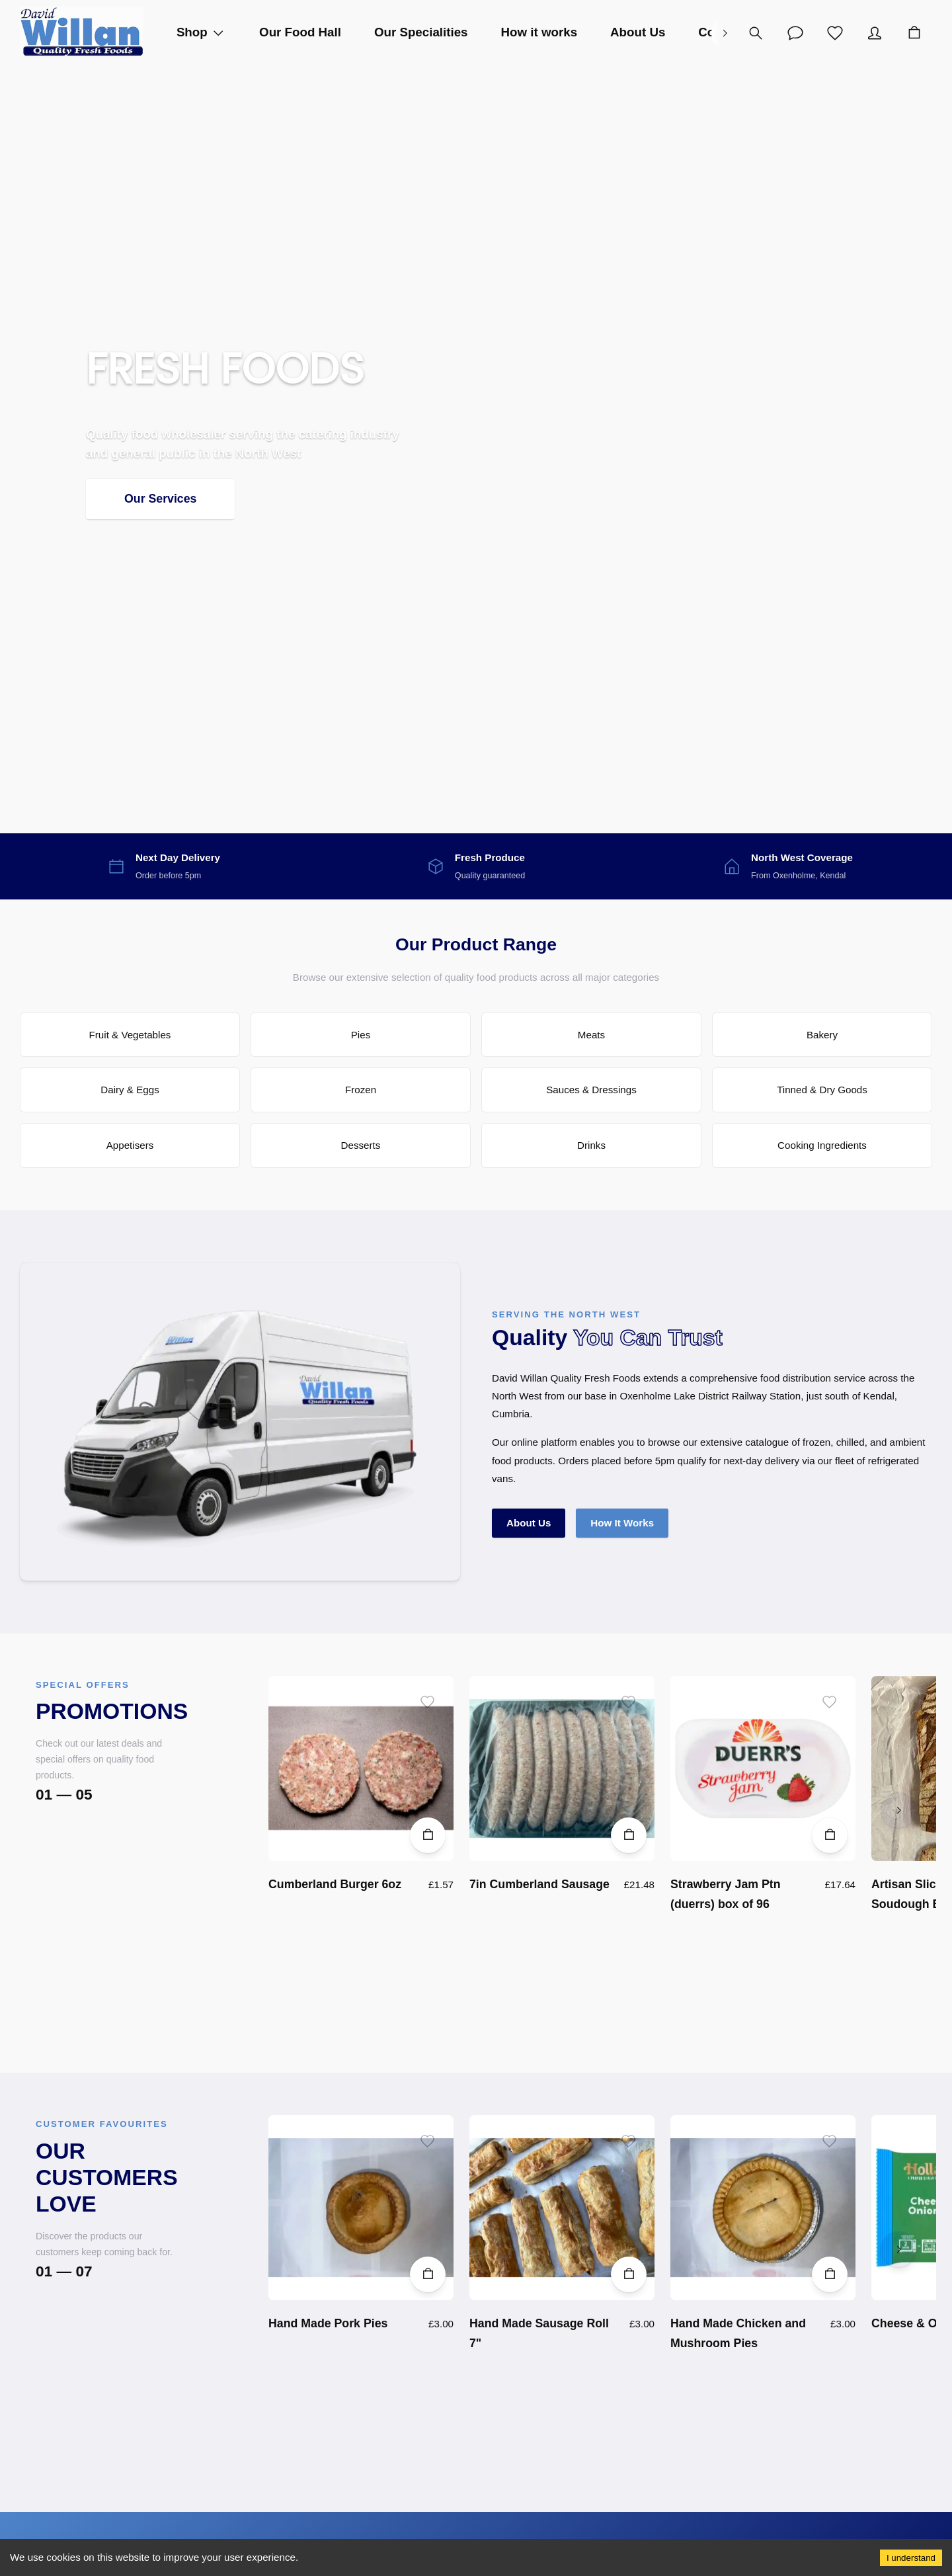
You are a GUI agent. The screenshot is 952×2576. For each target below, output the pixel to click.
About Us (528, 1523)
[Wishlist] (835, 33)
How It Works (622, 1523)
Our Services (160, 499)
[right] (724, 33)
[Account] (795, 33)
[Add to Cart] (428, 1835)
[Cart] (914, 33)
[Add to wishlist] (427, 1702)
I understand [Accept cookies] (911, 2558)
